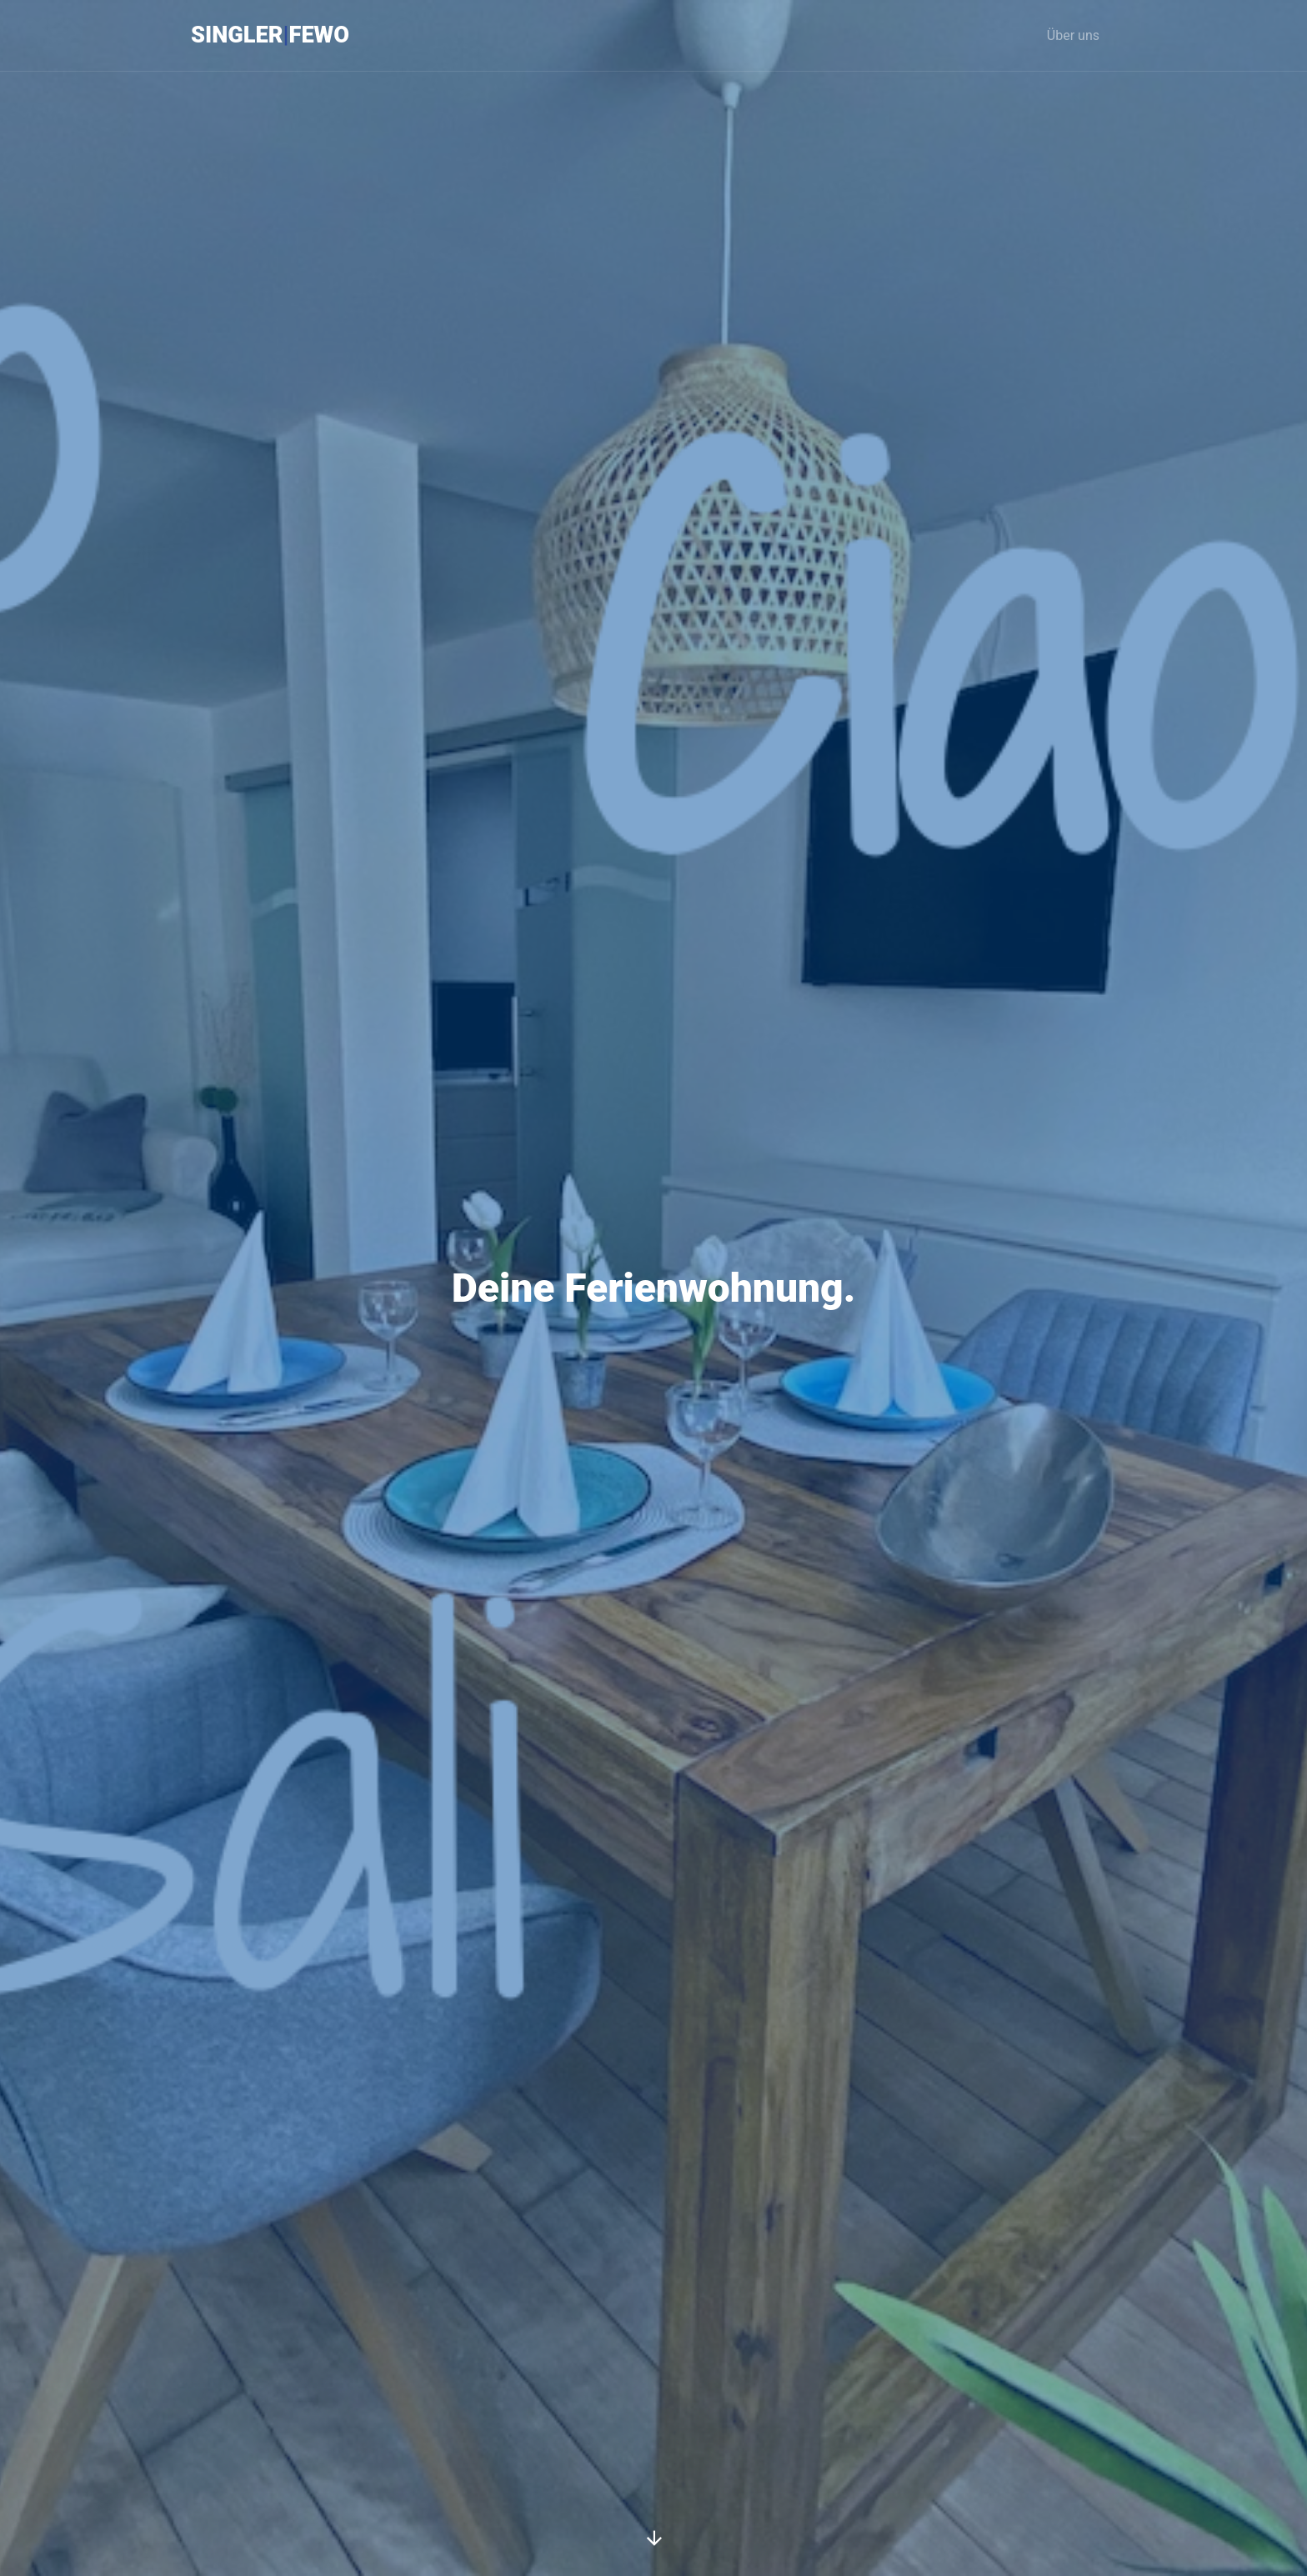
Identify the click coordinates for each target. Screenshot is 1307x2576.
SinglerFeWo (270, 35)
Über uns (1073, 35)
